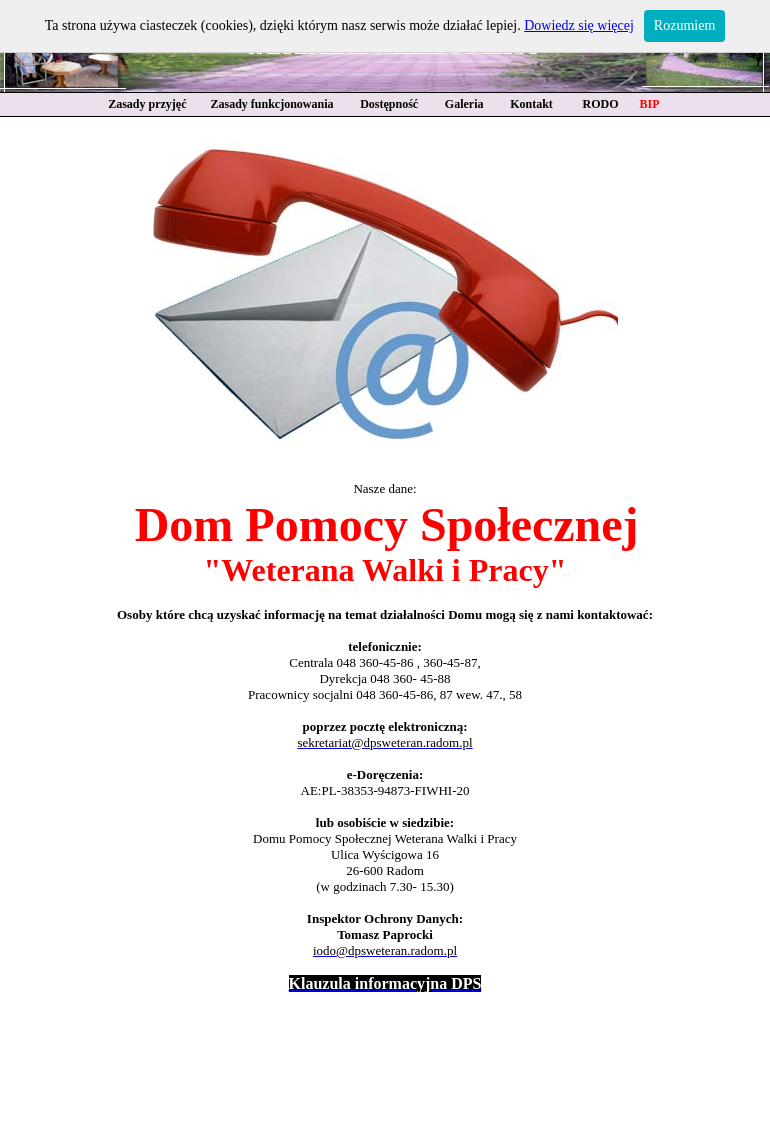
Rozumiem (684, 25)
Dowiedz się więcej (579, 25)
